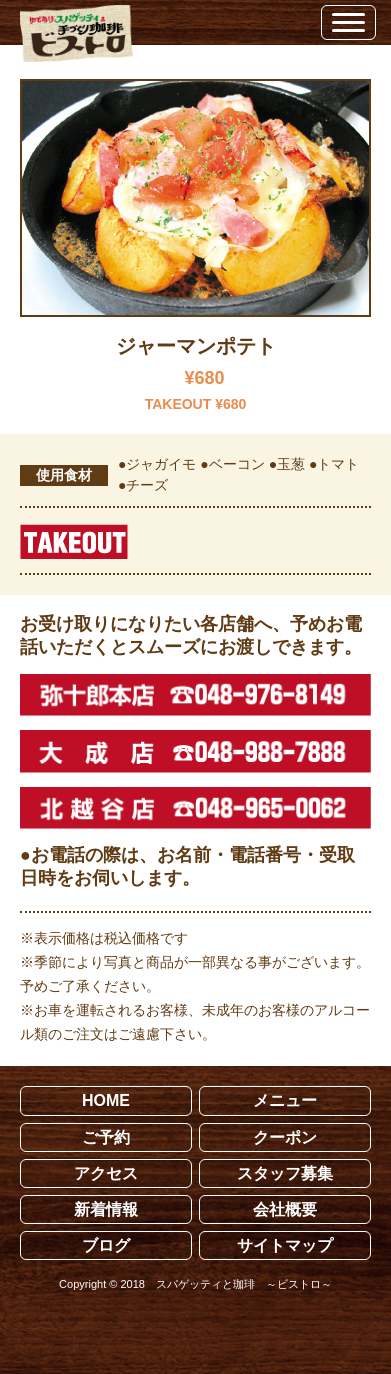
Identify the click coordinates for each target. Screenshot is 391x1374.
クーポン (285, 1137)
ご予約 (106, 1137)
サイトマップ (285, 1245)
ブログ (106, 1245)
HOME (106, 1100)
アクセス (106, 1173)
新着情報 (106, 1209)
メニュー (285, 1100)
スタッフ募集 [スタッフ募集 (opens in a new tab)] (285, 1173)
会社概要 (285, 1209)
